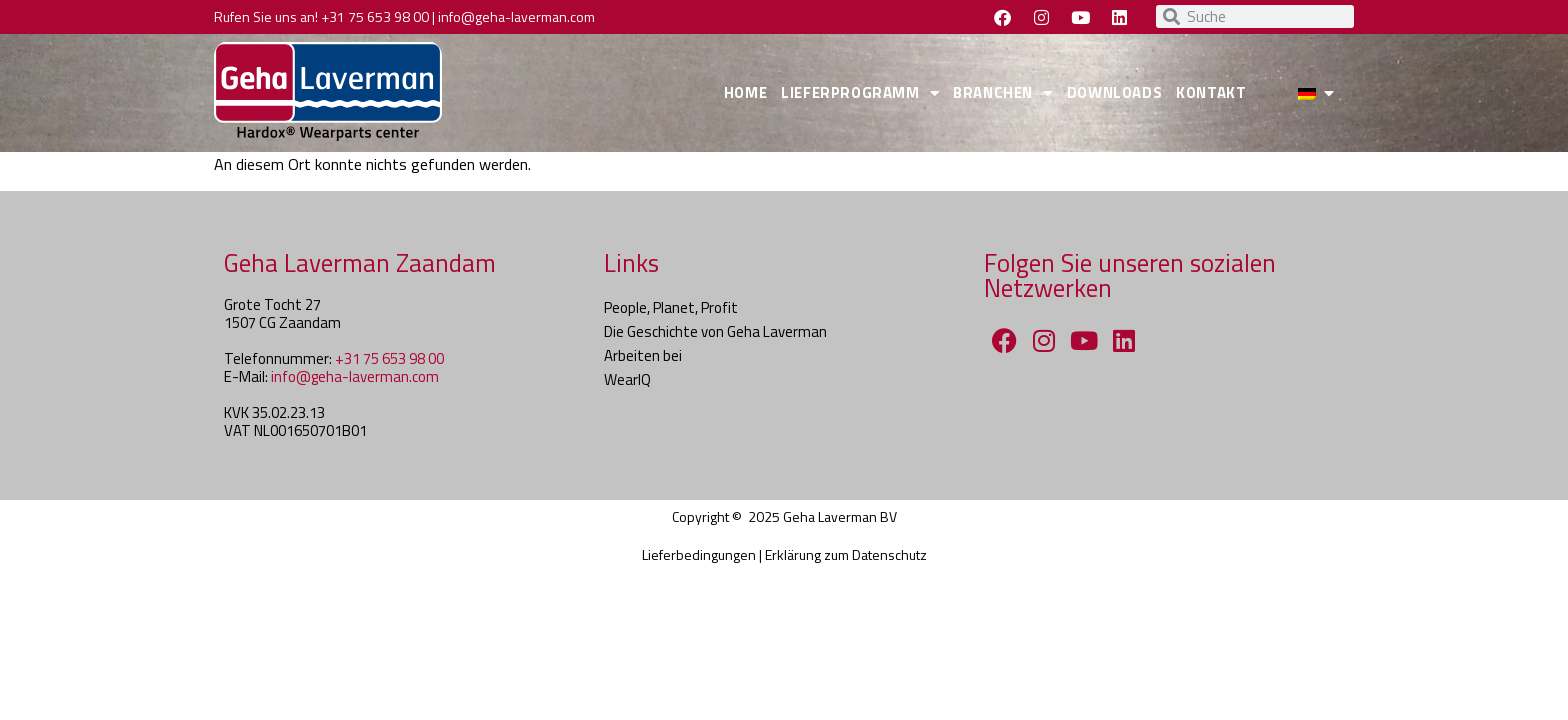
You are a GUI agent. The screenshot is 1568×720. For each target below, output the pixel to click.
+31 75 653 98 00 (375, 16)
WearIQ (627, 379)
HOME (745, 92)
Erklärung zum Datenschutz (846, 554)
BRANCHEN (1002, 93)
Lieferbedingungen (699, 554)
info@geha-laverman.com (516, 16)
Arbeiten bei (643, 355)
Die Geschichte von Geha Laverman (715, 331)
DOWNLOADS (1114, 92)
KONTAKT (1211, 92)
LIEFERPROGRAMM (860, 93)
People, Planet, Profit (671, 307)
